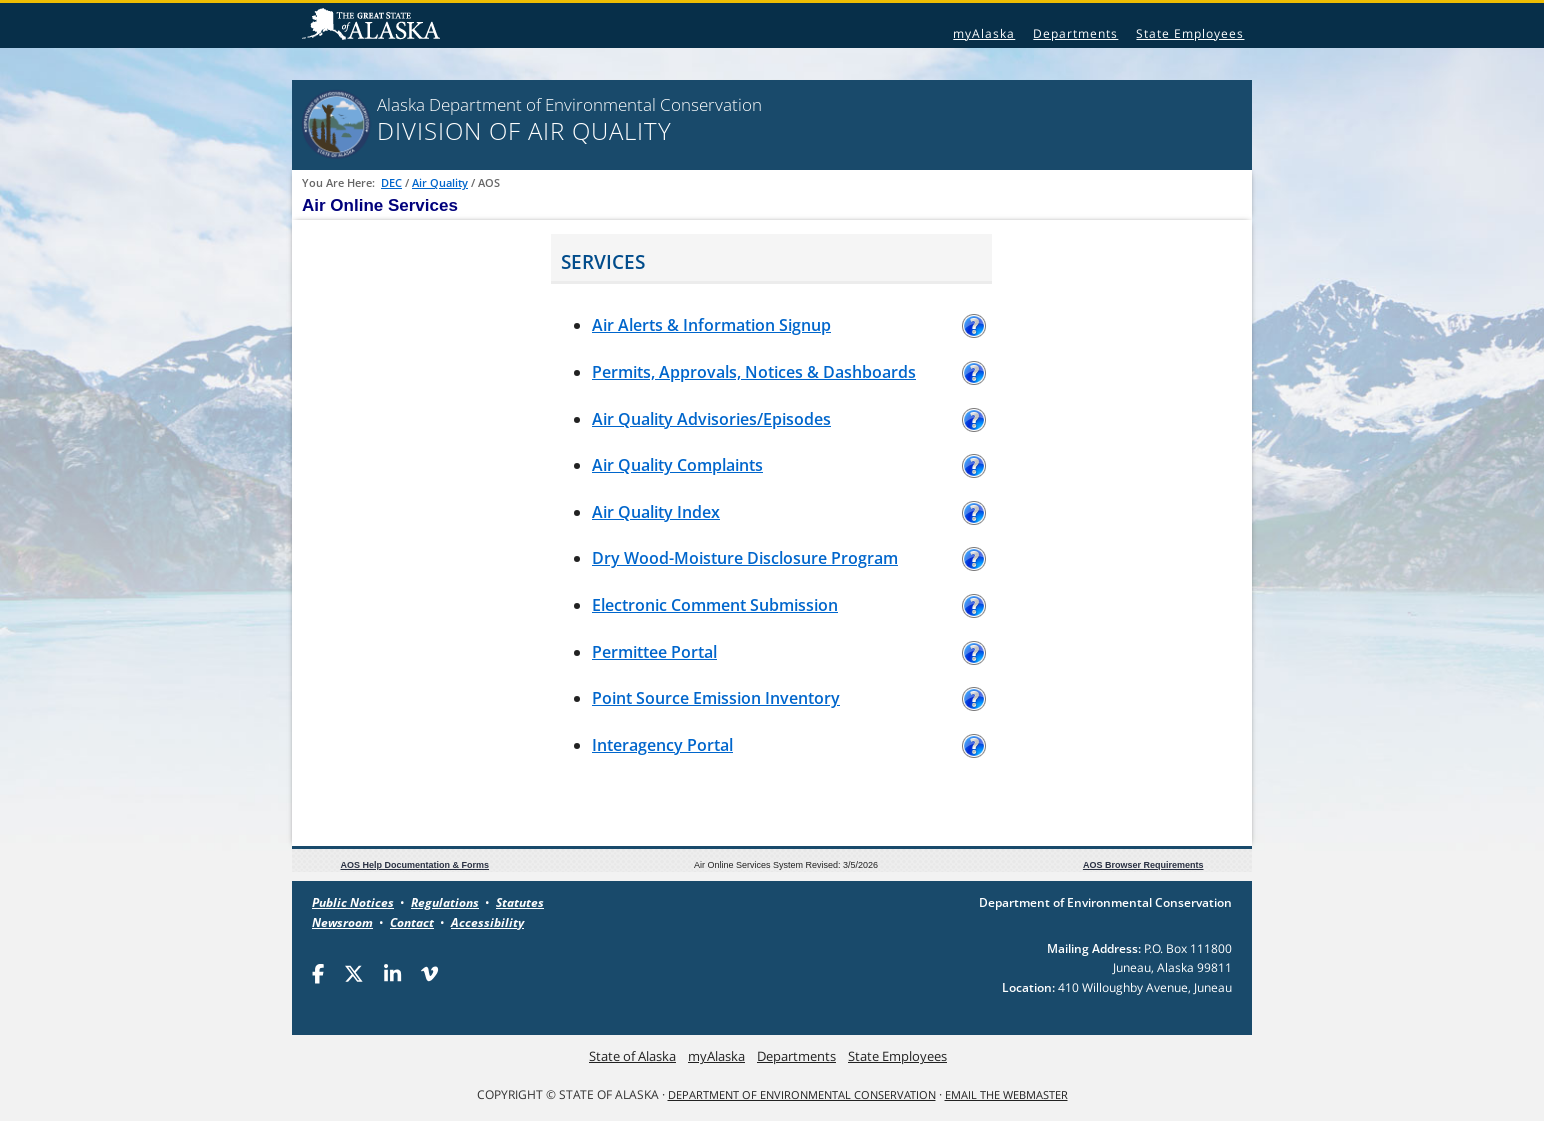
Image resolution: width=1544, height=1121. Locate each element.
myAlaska (984, 33)
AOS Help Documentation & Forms (415, 865)
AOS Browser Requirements (1143, 865)
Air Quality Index (656, 512)
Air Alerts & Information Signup (711, 325)
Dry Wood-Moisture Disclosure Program (745, 558)
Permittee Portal (654, 652)
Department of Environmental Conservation (802, 1095)
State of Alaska (374, 26)
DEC (391, 182)
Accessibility (487, 922)
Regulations (445, 902)
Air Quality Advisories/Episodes (711, 419)
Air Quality (440, 182)
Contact (412, 922)
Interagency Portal (662, 745)
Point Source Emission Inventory (716, 698)
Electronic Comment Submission (715, 605)
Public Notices (353, 902)
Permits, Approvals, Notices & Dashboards (754, 372)
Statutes (520, 902)
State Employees (1190, 33)
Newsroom (342, 922)
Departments (1075, 33)
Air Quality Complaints (677, 465)
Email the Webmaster (1006, 1095)
